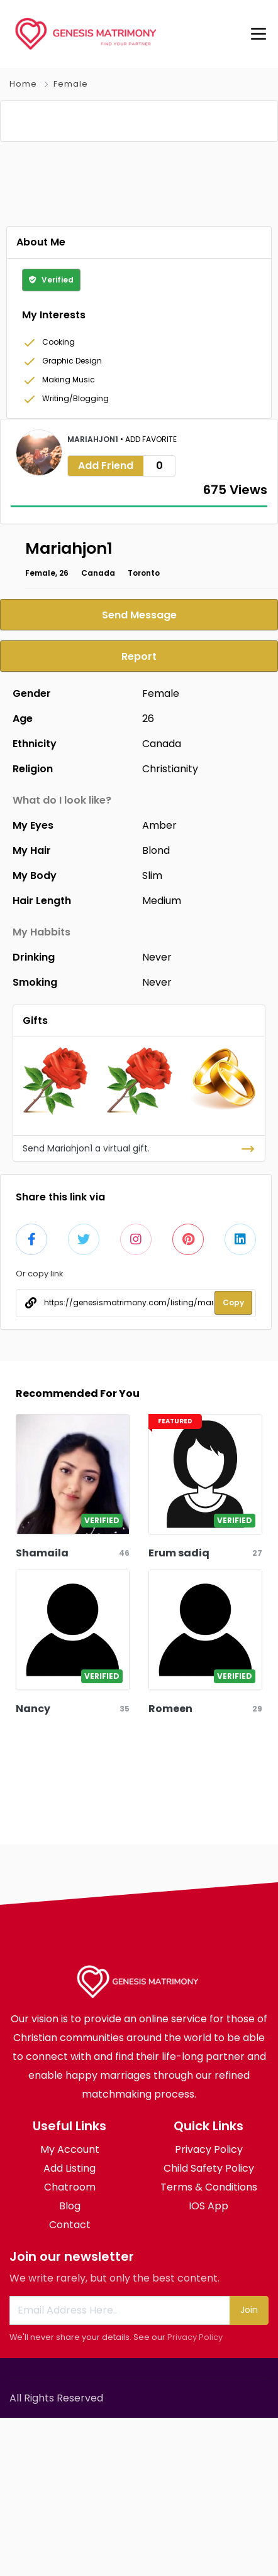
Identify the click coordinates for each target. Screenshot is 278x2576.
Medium (161, 1059)
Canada (98, 731)
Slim (152, 1034)
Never (157, 1115)
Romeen (170, 1867)
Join (249, 2468)
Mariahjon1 (93, 597)
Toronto (144, 731)
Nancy (33, 1867)
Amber (159, 983)
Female (70, 83)
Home (23, 83)
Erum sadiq (178, 1711)
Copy (233, 1460)
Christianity (170, 927)
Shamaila (42, 1711)
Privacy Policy (195, 2495)
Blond (156, 1008)
